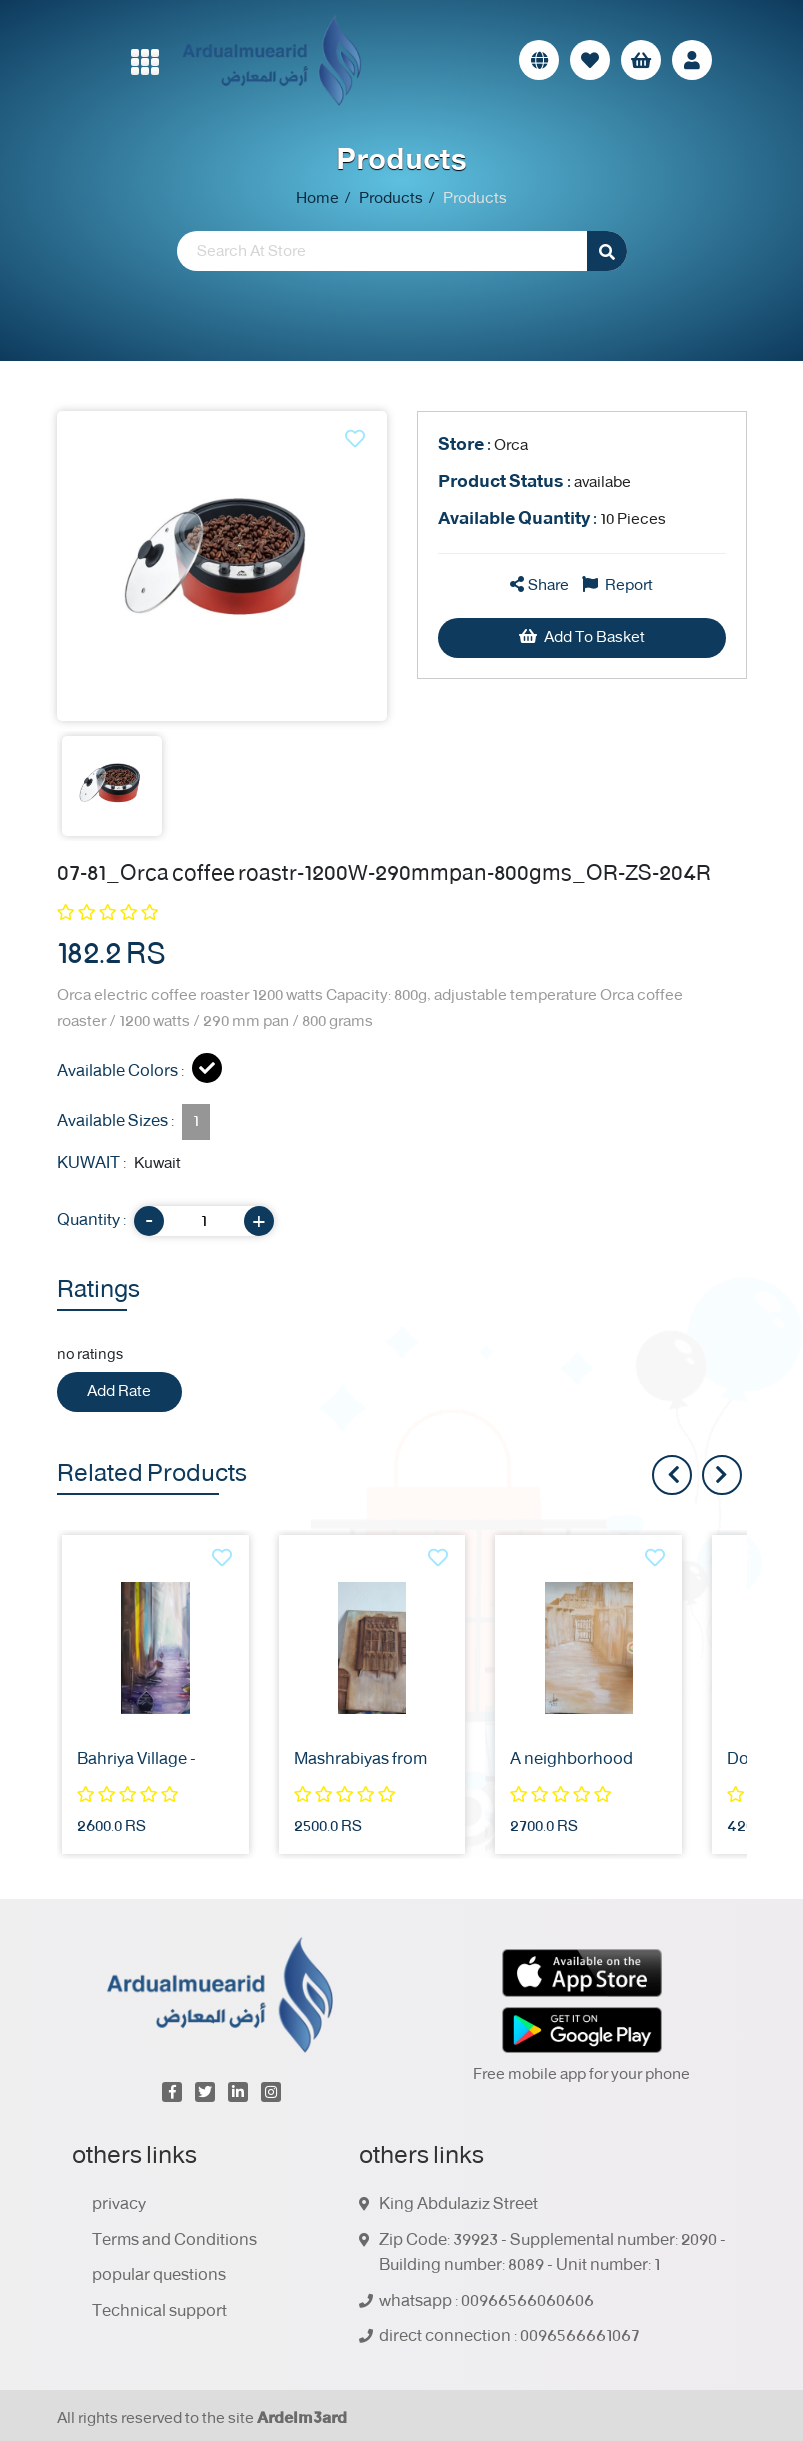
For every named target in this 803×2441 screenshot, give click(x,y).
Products (391, 199)
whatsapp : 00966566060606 (486, 2302)
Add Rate (119, 1391)
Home (317, 199)
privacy (119, 2205)
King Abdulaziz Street (458, 2205)
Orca (483, 445)
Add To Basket (582, 637)
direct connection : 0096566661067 (509, 2337)
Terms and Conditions (174, 2241)
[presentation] (722, 1475)
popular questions (159, 2276)
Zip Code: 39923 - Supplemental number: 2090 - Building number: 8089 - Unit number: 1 (552, 2253)
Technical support (159, 2312)
